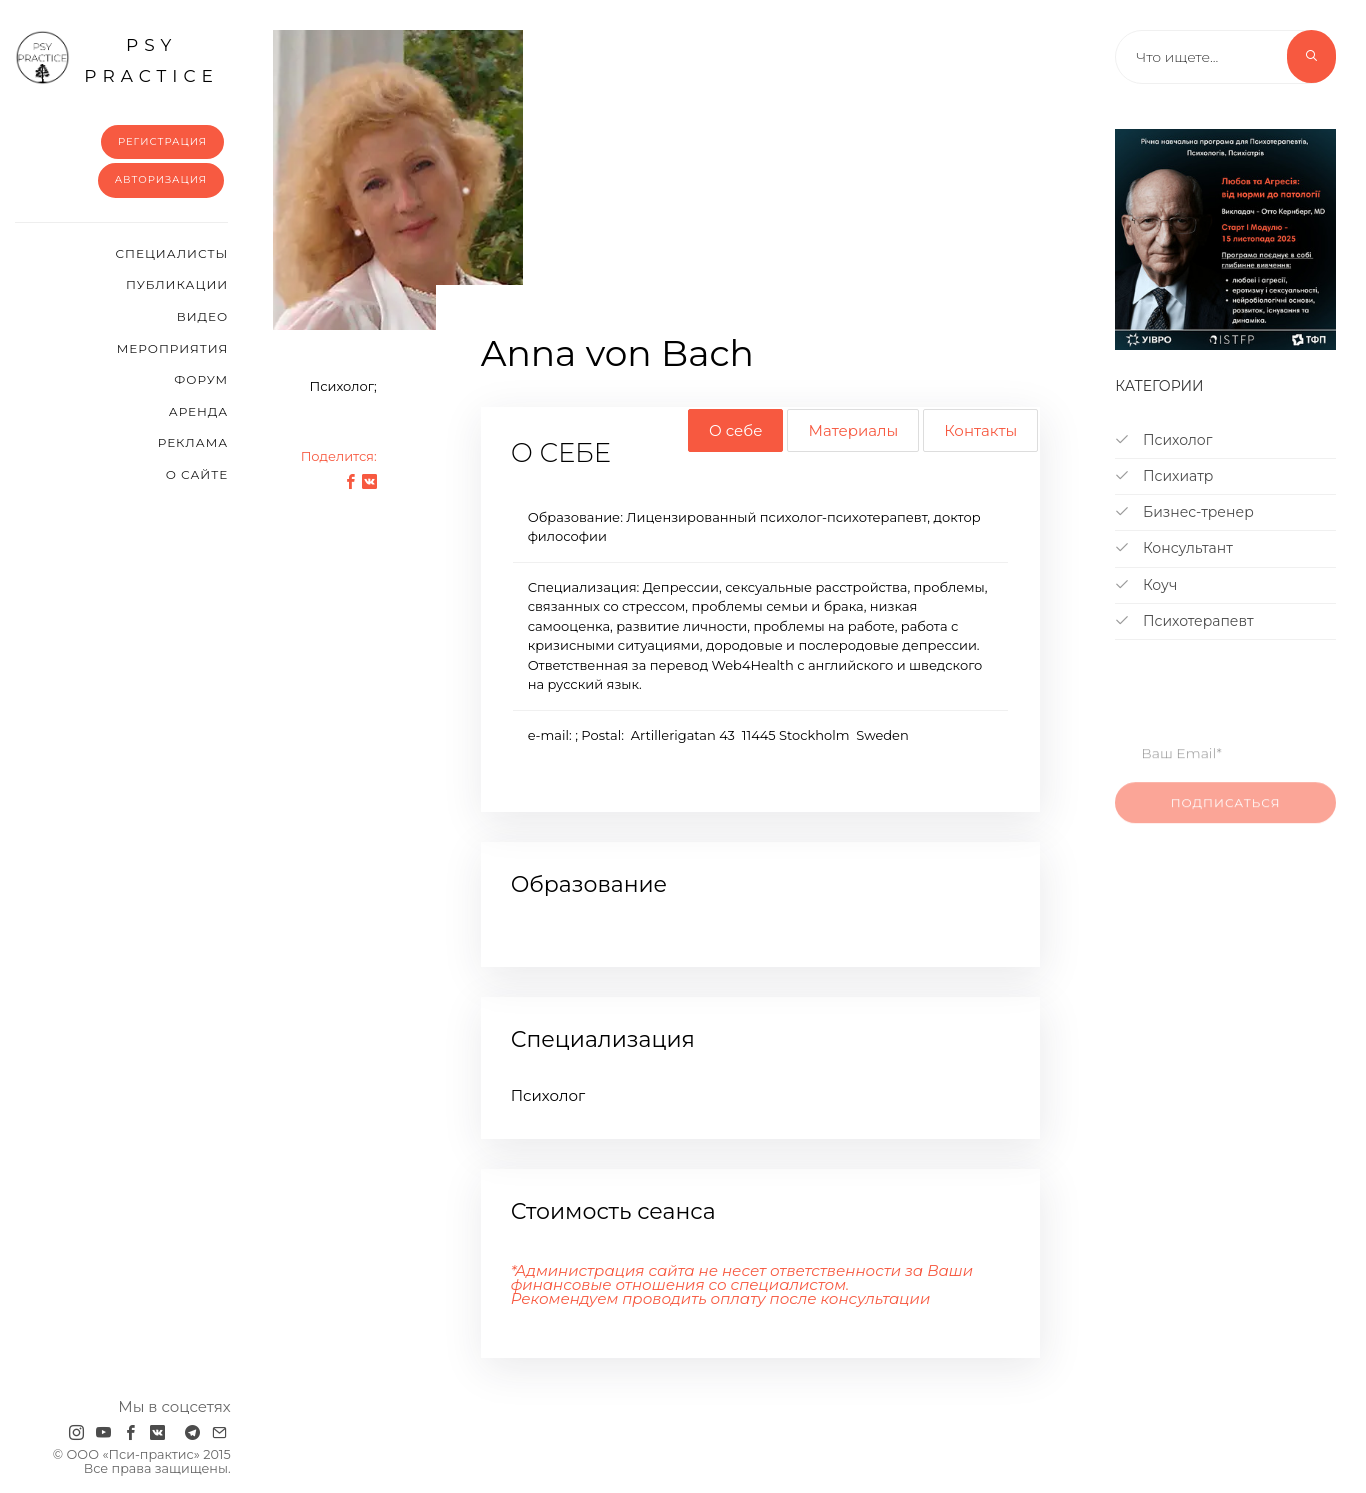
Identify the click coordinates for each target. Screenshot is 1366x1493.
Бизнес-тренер (1184, 512)
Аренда (198, 411)
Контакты (980, 430)
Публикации (177, 284)
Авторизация (161, 179)
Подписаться (1226, 813)
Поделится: (339, 456)
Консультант (1174, 548)
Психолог (1163, 440)
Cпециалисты (172, 253)
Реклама (193, 442)
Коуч (1146, 585)
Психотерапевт (1184, 621)
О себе (735, 430)
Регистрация (162, 141)
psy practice (117, 58)
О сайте (197, 474)
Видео (202, 316)
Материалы (853, 430)
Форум (201, 379)
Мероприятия (172, 348)
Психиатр (1164, 476)
